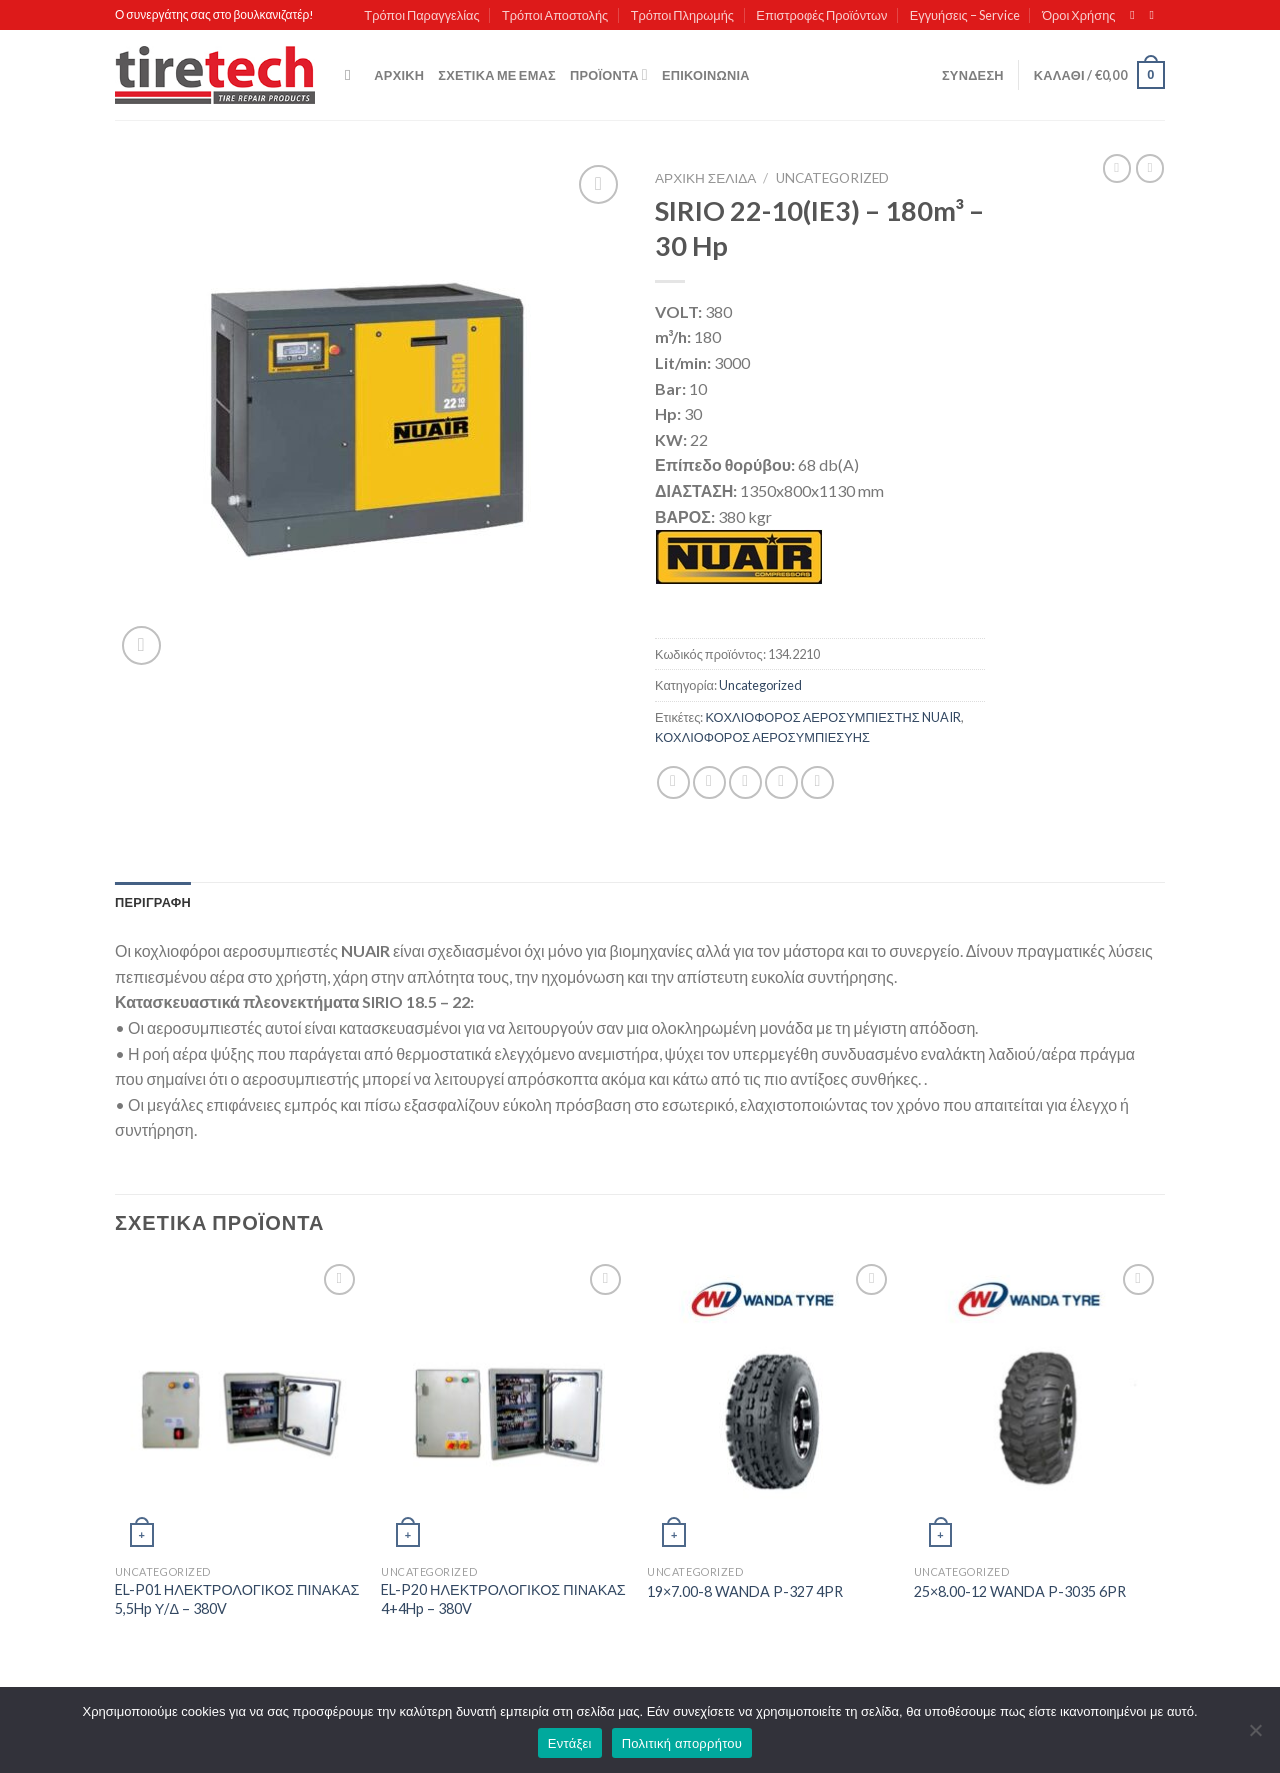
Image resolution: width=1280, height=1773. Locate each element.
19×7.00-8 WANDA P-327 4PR (745, 1591)
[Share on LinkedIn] (817, 782)
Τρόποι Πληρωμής (682, 15)
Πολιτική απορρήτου (682, 1743)
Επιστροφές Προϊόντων (821, 15)
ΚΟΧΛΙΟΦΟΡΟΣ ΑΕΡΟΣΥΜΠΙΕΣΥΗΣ (762, 737)
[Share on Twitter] (709, 782)
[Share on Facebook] (673, 782)
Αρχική (399, 75)
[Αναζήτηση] (352, 75)
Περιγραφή (153, 902)
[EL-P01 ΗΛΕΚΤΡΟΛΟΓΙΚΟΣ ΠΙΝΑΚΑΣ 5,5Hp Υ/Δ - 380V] (238, 1407)
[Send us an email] (1155, 15)
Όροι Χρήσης (1078, 15)
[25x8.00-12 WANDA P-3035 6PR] (1037, 1407)
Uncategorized (832, 178)
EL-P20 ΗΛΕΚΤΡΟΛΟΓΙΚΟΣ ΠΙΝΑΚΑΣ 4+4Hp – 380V (503, 1599)
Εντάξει (570, 1743)
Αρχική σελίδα (705, 178)
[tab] (153, 902)
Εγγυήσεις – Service (965, 15)
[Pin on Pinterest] (781, 782)
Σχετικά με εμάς (497, 75)
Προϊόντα (609, 74)
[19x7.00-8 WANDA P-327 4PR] (770, 1407)
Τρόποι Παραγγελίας (421, 15)
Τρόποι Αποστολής (555, 15)
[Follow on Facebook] (1136, 15)
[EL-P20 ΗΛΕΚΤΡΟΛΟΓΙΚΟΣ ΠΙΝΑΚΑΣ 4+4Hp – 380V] (504, 1407)
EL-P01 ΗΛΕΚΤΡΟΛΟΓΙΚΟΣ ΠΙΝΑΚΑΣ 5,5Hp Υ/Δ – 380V (237, 1599)
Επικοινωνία (706, 75)
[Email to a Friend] (745, 782)
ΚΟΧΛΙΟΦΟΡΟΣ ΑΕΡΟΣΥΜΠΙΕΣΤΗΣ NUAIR (832, 717)
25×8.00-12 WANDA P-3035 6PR (1020, 1591)
